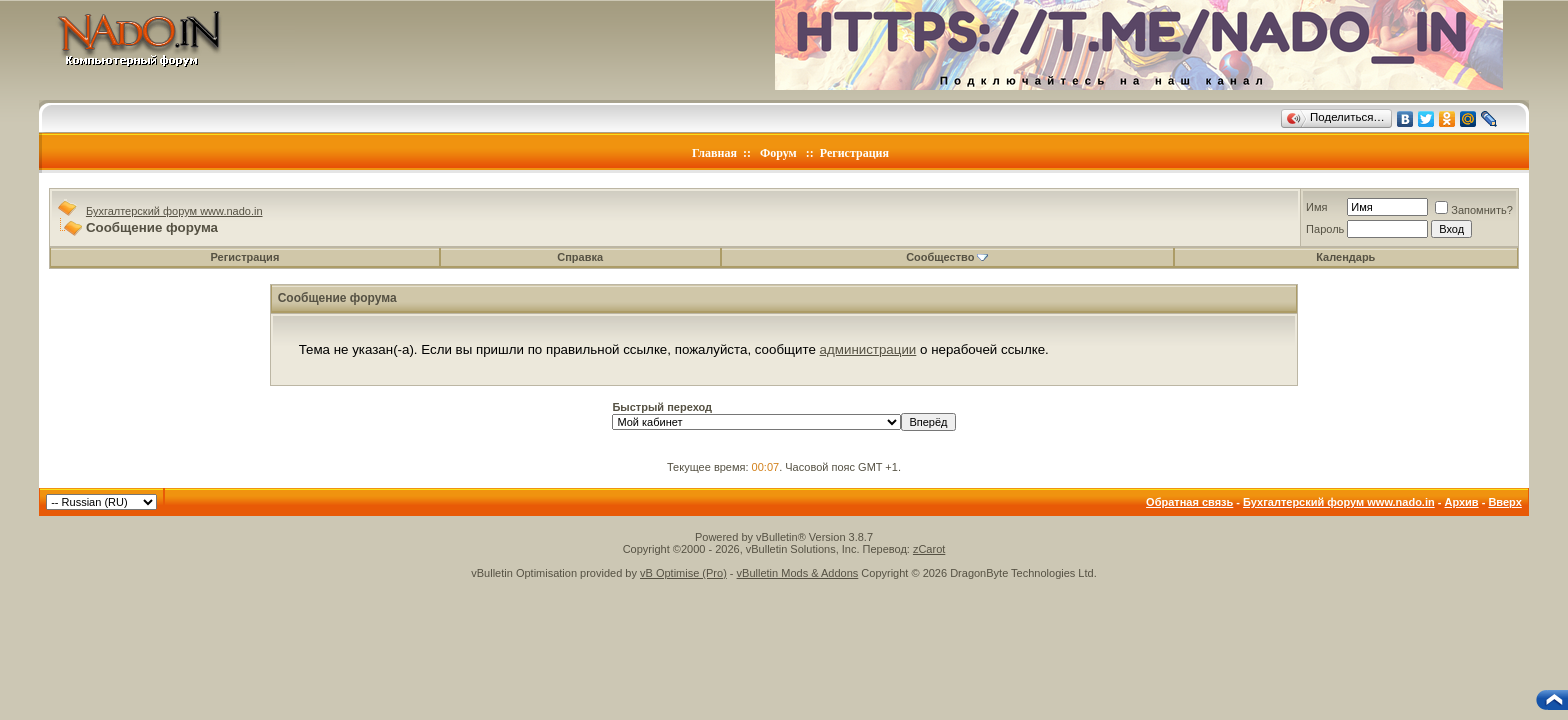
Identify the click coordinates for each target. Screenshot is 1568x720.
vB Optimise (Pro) (683, 573)
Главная (714, 153)
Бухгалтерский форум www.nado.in (174, 211)
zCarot (929, 549)
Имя (1316, 207)
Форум (778, 153)
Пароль (1325, 229)
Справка (580, 257)
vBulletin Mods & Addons (798, 573)
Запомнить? (1474, 210)
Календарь (1345, 257)
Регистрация (854, 153)
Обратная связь (1189, 502)
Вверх (1504, 502)
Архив (1461, 502)
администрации (868, 349)
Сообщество (947, 257)
